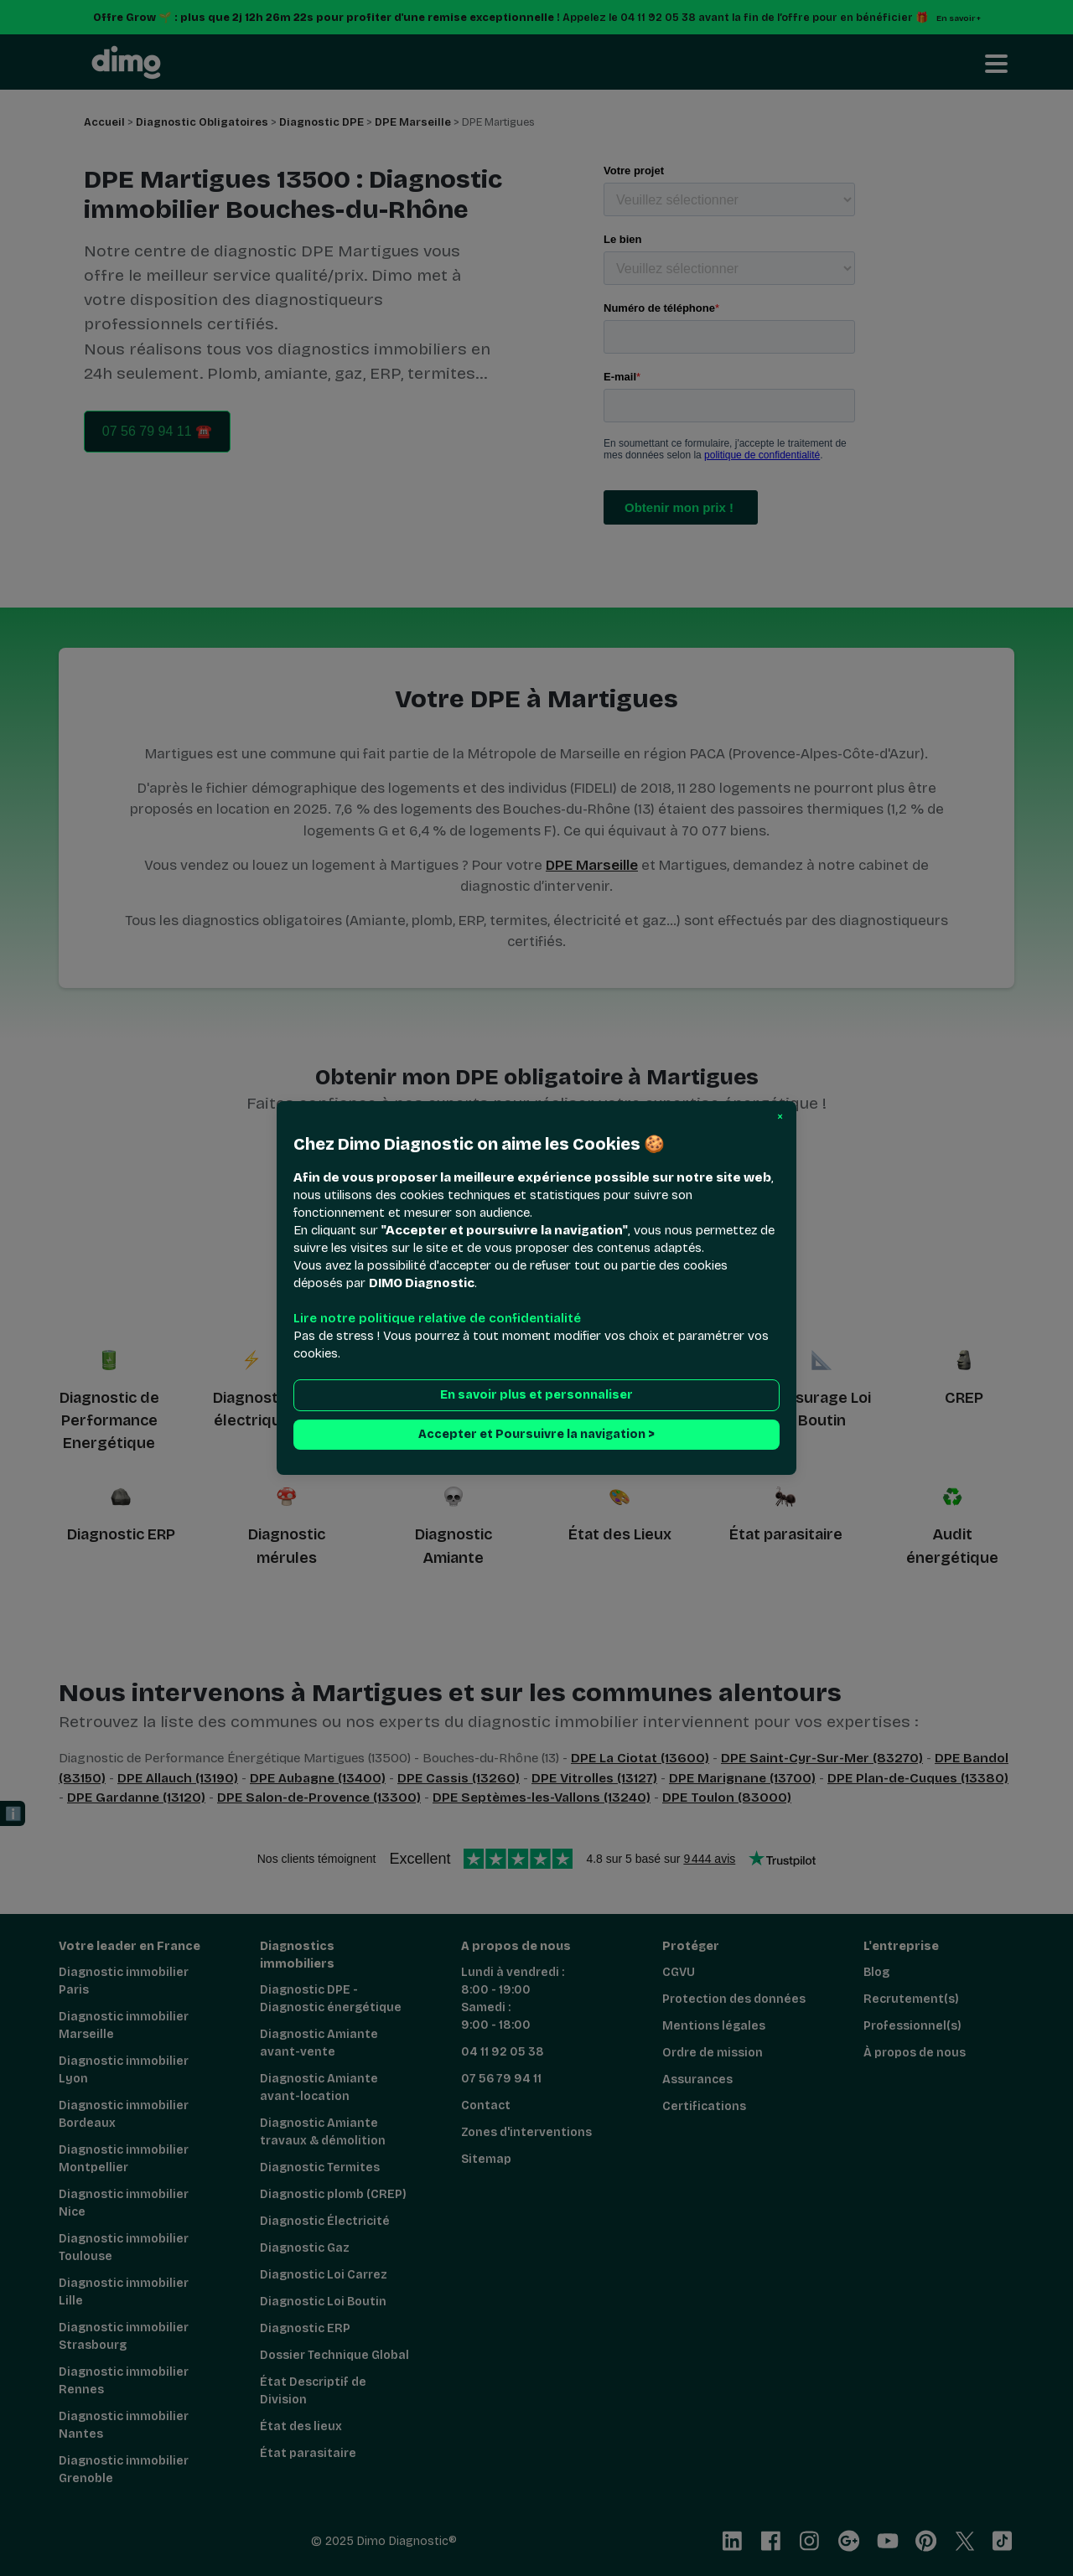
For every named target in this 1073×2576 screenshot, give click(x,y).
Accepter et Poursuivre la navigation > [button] (536, 1434)
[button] (780, 1117)
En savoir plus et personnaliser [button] (536, 1395)
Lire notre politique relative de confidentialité (437, 1318)
